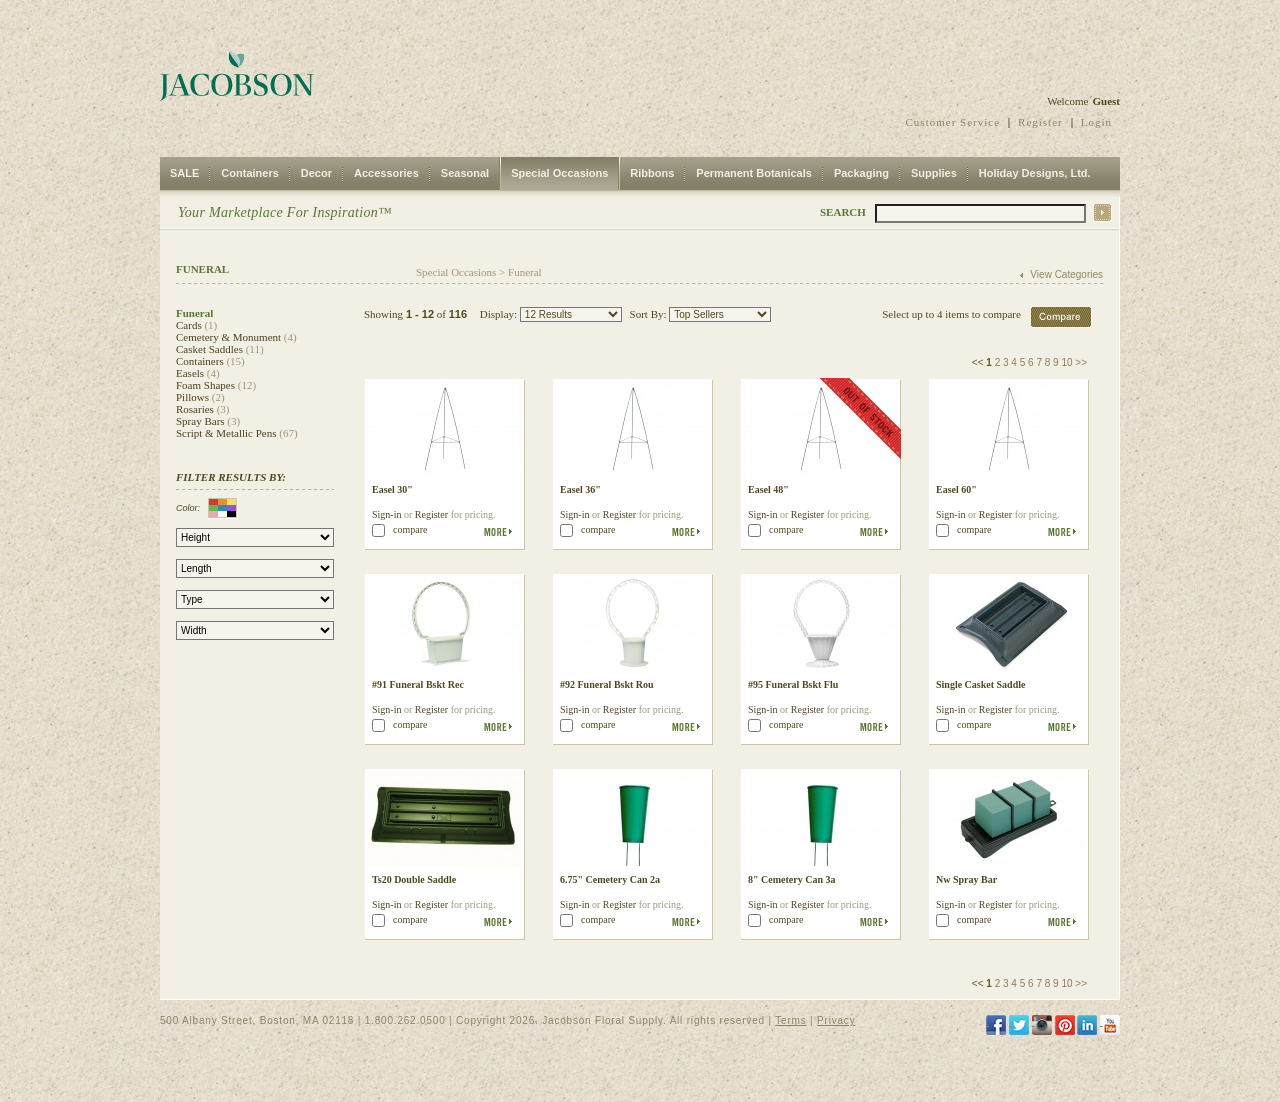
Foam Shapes (205, 385)
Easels (190, 373)
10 (1066, 362)
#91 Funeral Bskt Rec (418, 684)
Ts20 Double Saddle (414, 879)
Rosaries (195, 409)
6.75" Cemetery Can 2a (610, 879)
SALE (184, 173)
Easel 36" (580, 489)
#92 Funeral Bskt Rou (607, 684)
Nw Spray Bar (966, 879)
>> (1081, 362)
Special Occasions (559, 173)
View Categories (1066, 274)
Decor (316, 173)
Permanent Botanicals (754, 173)
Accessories (386, 173)
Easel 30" (392, 489)
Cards (189, 325)
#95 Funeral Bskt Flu (793, 684)
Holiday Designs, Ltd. (1035, 173)
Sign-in (386, 514)
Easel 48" (768, 489)
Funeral (525, 272)
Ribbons (652, 173)
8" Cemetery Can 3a (791, 879)
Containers (249, 173)
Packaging (861, 173)
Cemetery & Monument (228, 337)
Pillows (192, 397)
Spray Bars (200, 421)
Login (1096, 122)
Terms (790, 1020)
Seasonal (465, 173)
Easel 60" (956, 489)
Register (1040, 122)
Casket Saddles (209, 349)
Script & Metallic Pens (226, 433)
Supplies (934, 173)
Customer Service (953, 122)
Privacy (836, 1020)
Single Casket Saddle (980, 684)
